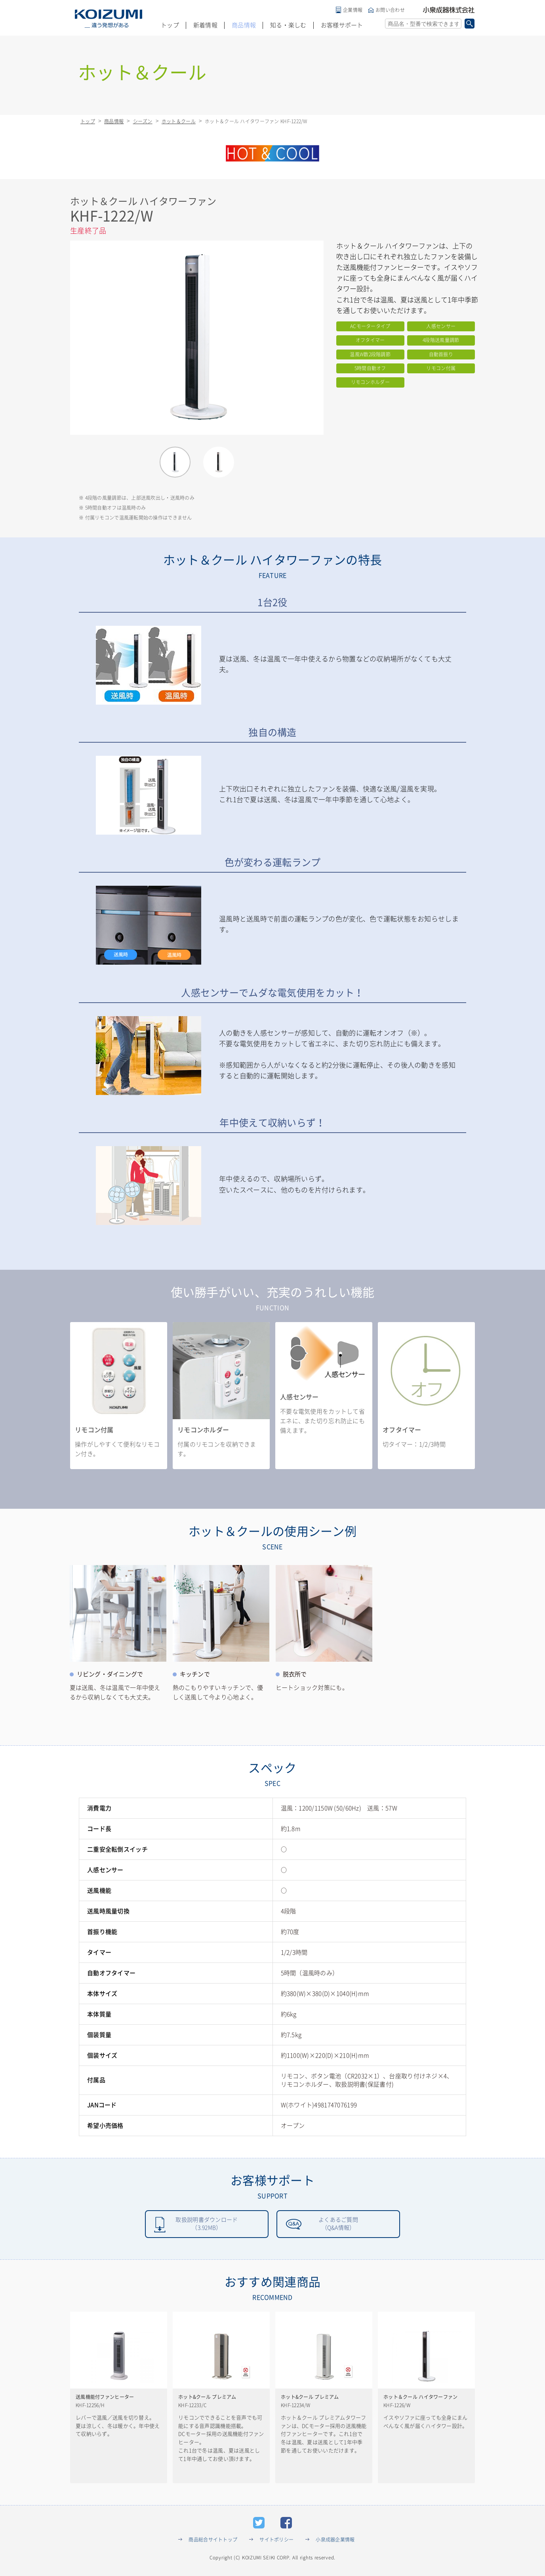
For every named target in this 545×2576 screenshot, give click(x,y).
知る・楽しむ (288, 25)
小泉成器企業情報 (335, 2541)
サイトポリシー (276, 2541)
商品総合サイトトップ (213, 2541)
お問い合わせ (390, 10)
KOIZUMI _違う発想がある (108, 18)
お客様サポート (342, 25)
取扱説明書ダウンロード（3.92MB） (206, 2224)
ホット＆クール (179, 121)
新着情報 (205, 25)
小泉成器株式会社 (448, 10)
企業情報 (352, 10)
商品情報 (244, 25)
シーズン (142, 121)
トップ (170, 25)
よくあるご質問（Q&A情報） (338, 2224)
